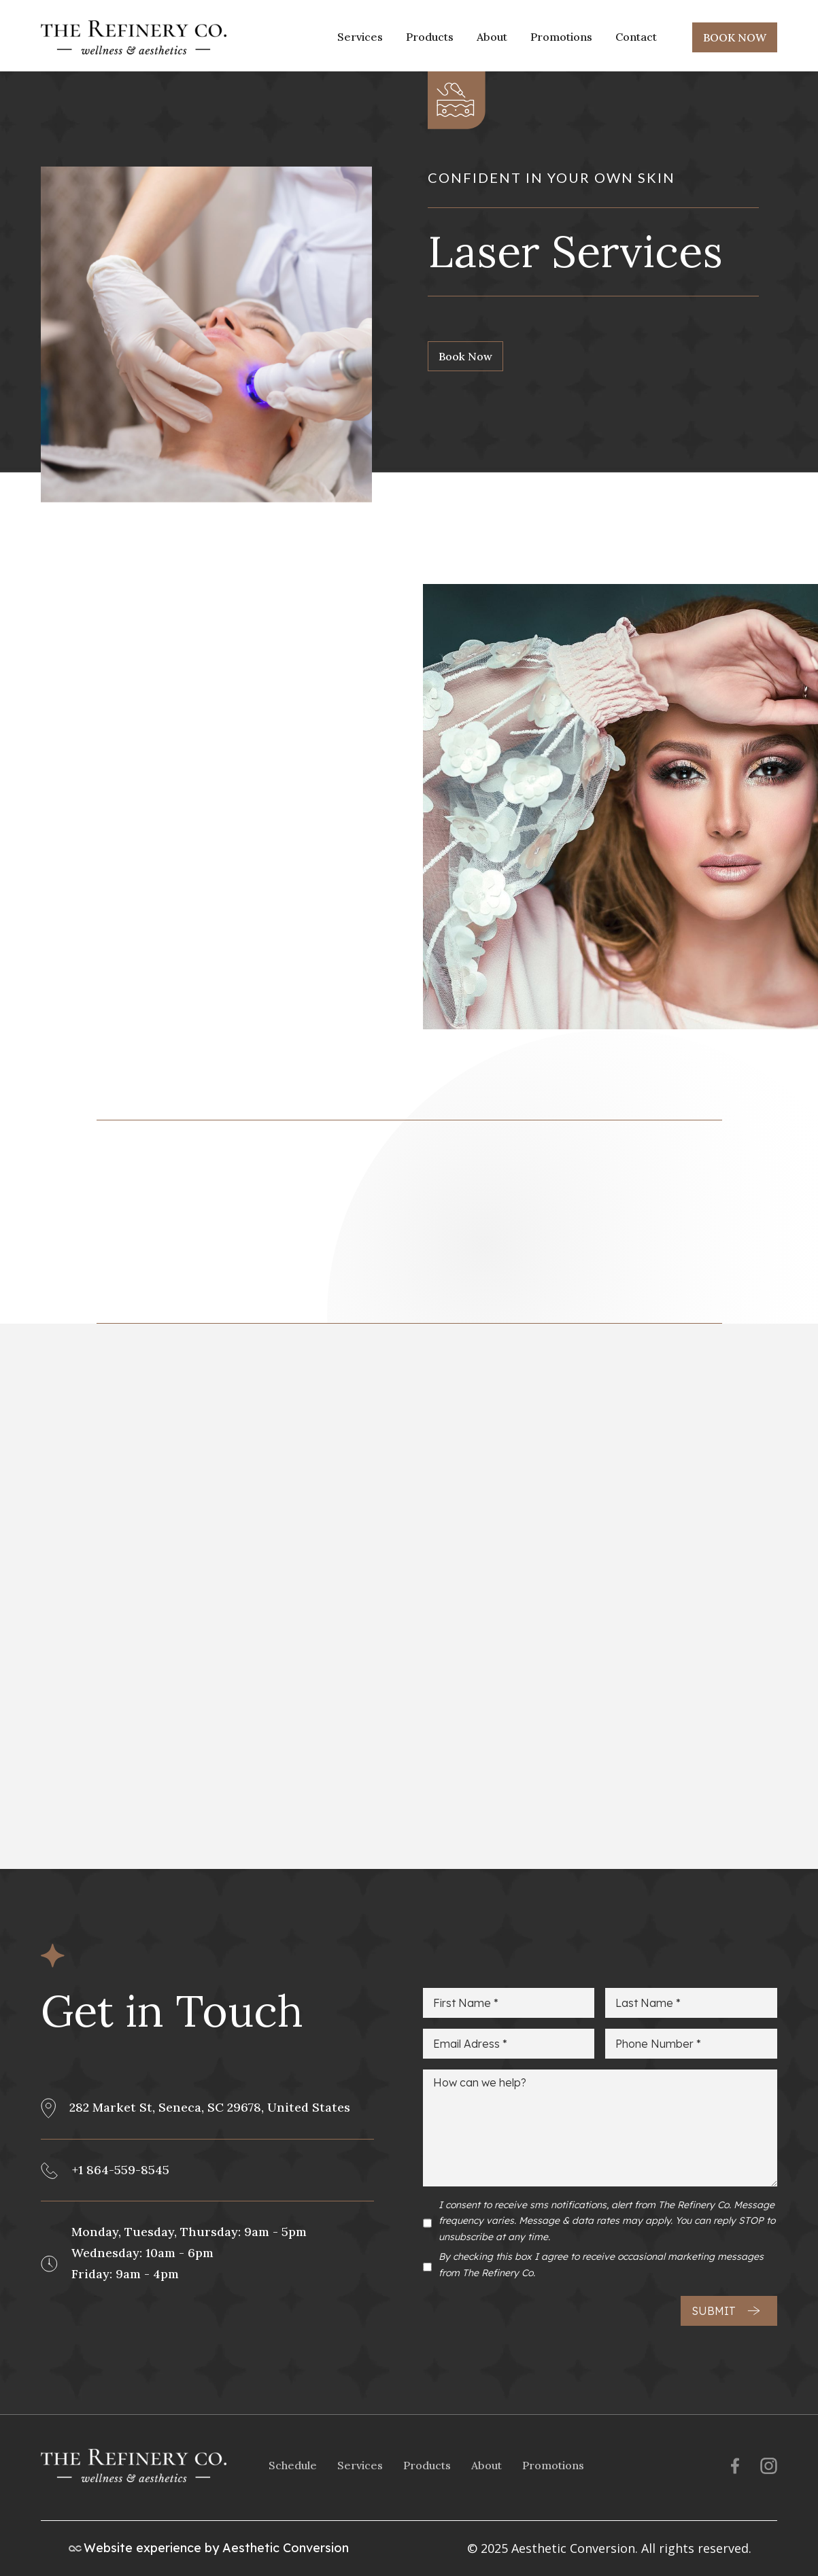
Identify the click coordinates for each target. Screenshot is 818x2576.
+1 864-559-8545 (120, 2170)
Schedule (293, 2465)
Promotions (561, 37)
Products (430, 37)
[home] (133, 37)
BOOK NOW (734, 37)
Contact (636, 37)
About (492, 37)
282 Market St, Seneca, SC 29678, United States (209, 2107)
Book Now (465, 356)
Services (360, 37)
